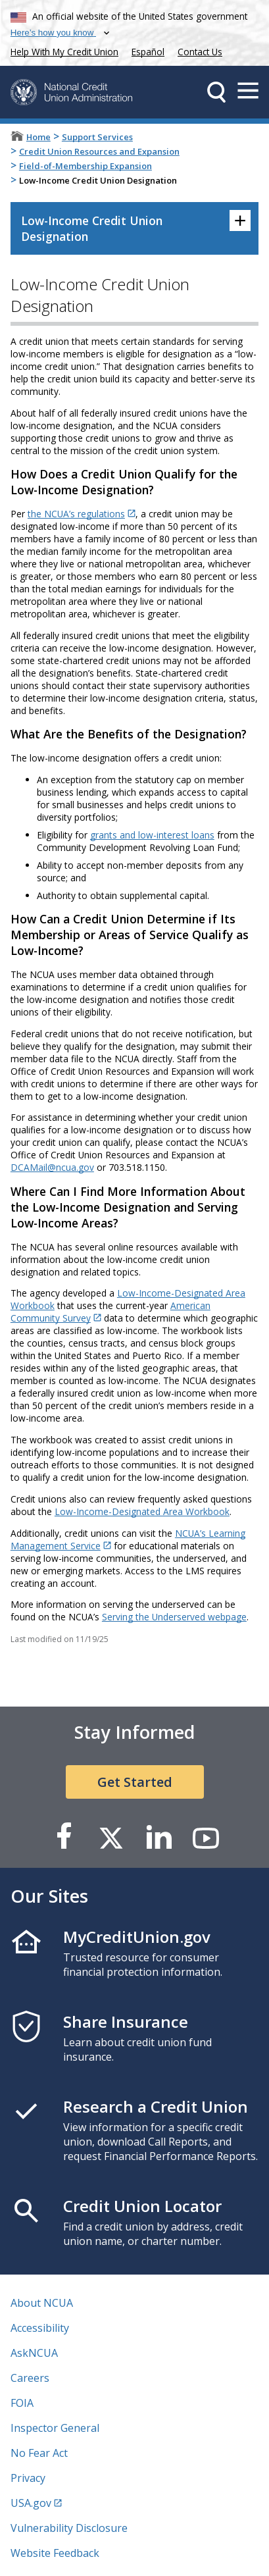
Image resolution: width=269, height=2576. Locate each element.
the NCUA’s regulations (76, 513)
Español (148, 51)
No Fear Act (39, 2453)
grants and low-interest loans (152, 835)
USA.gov (31, 2503)
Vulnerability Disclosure (69, 2528)
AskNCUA (34, 2353)
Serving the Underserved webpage (174, 1616)
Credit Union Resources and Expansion (99, 151)
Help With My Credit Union (61, 50)
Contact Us (200, 51)
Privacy (28, 2478)
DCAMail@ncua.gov (52, 1167)
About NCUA (42, 2303)
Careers (30, 2378)
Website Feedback (55, 2553)
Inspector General (55, 2428)
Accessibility (40, 2328)
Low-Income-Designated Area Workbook (142, 1511)
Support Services (97, 137)
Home (38, 137)
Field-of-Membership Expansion (85, 166)
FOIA (22, 2403)
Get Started (134, 1782)
